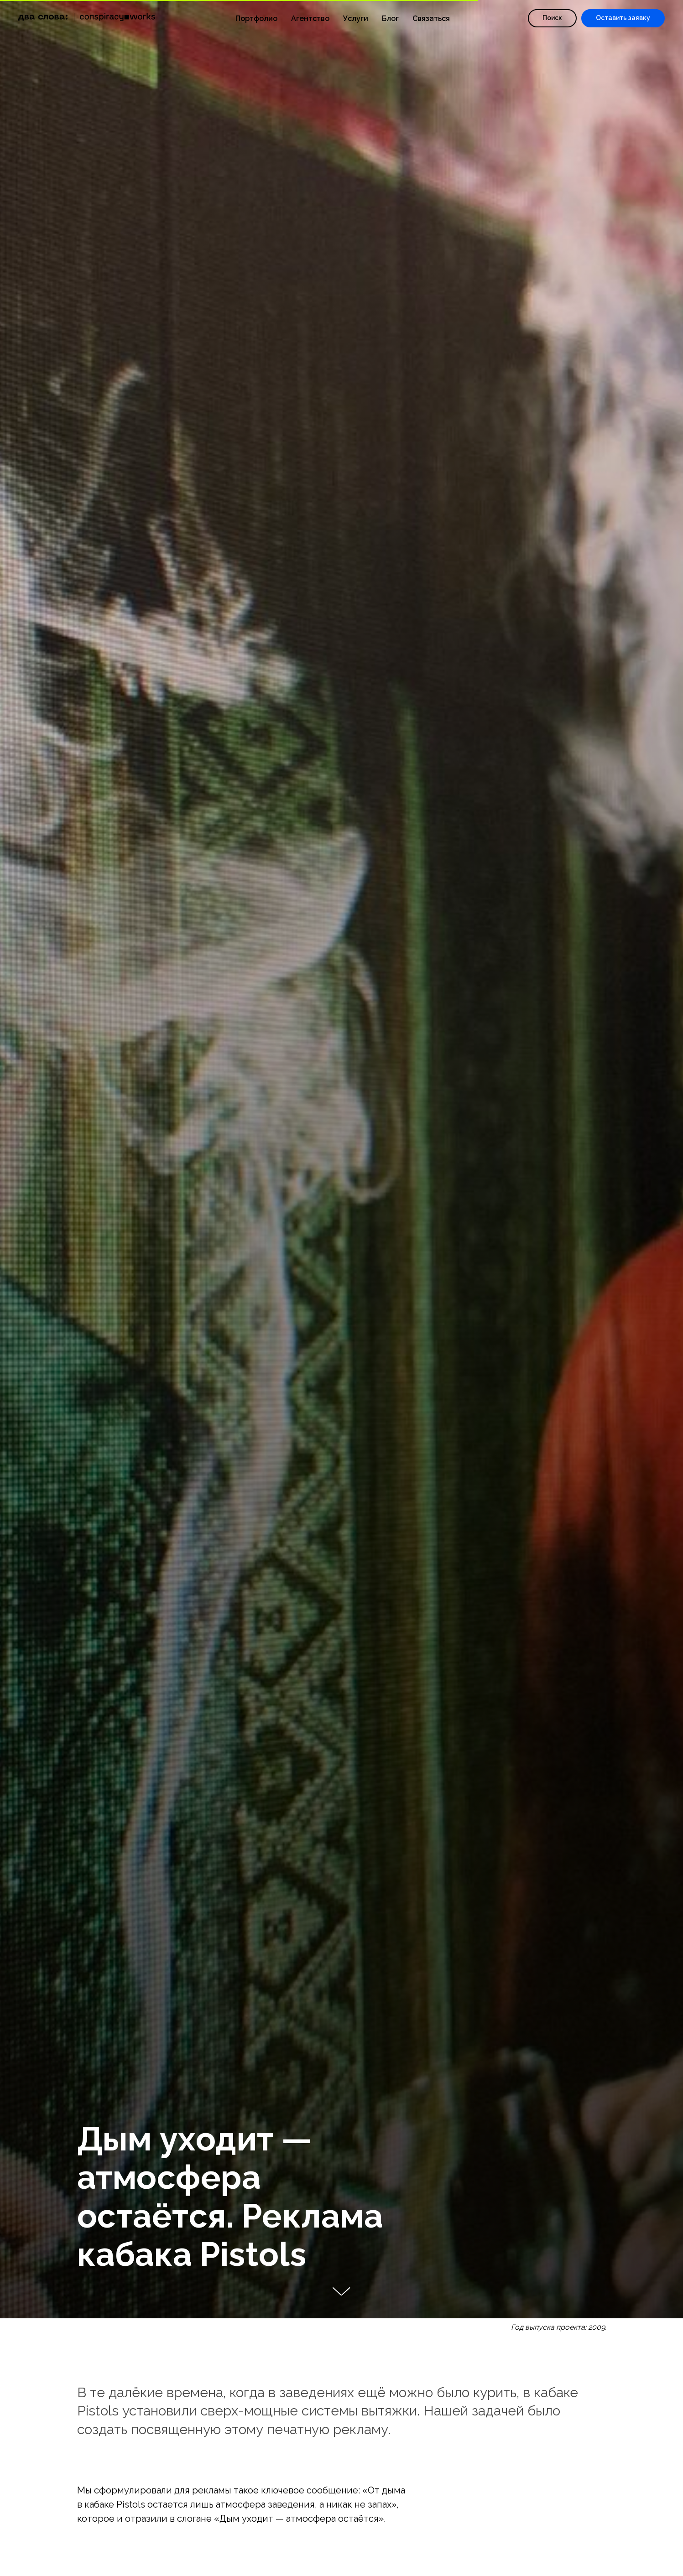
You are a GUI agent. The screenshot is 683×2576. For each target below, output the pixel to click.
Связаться (431, 18)
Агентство (310, 18)
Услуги (355, 18)
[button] (623, 18)
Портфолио (256, 18)
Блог (390, 18)
